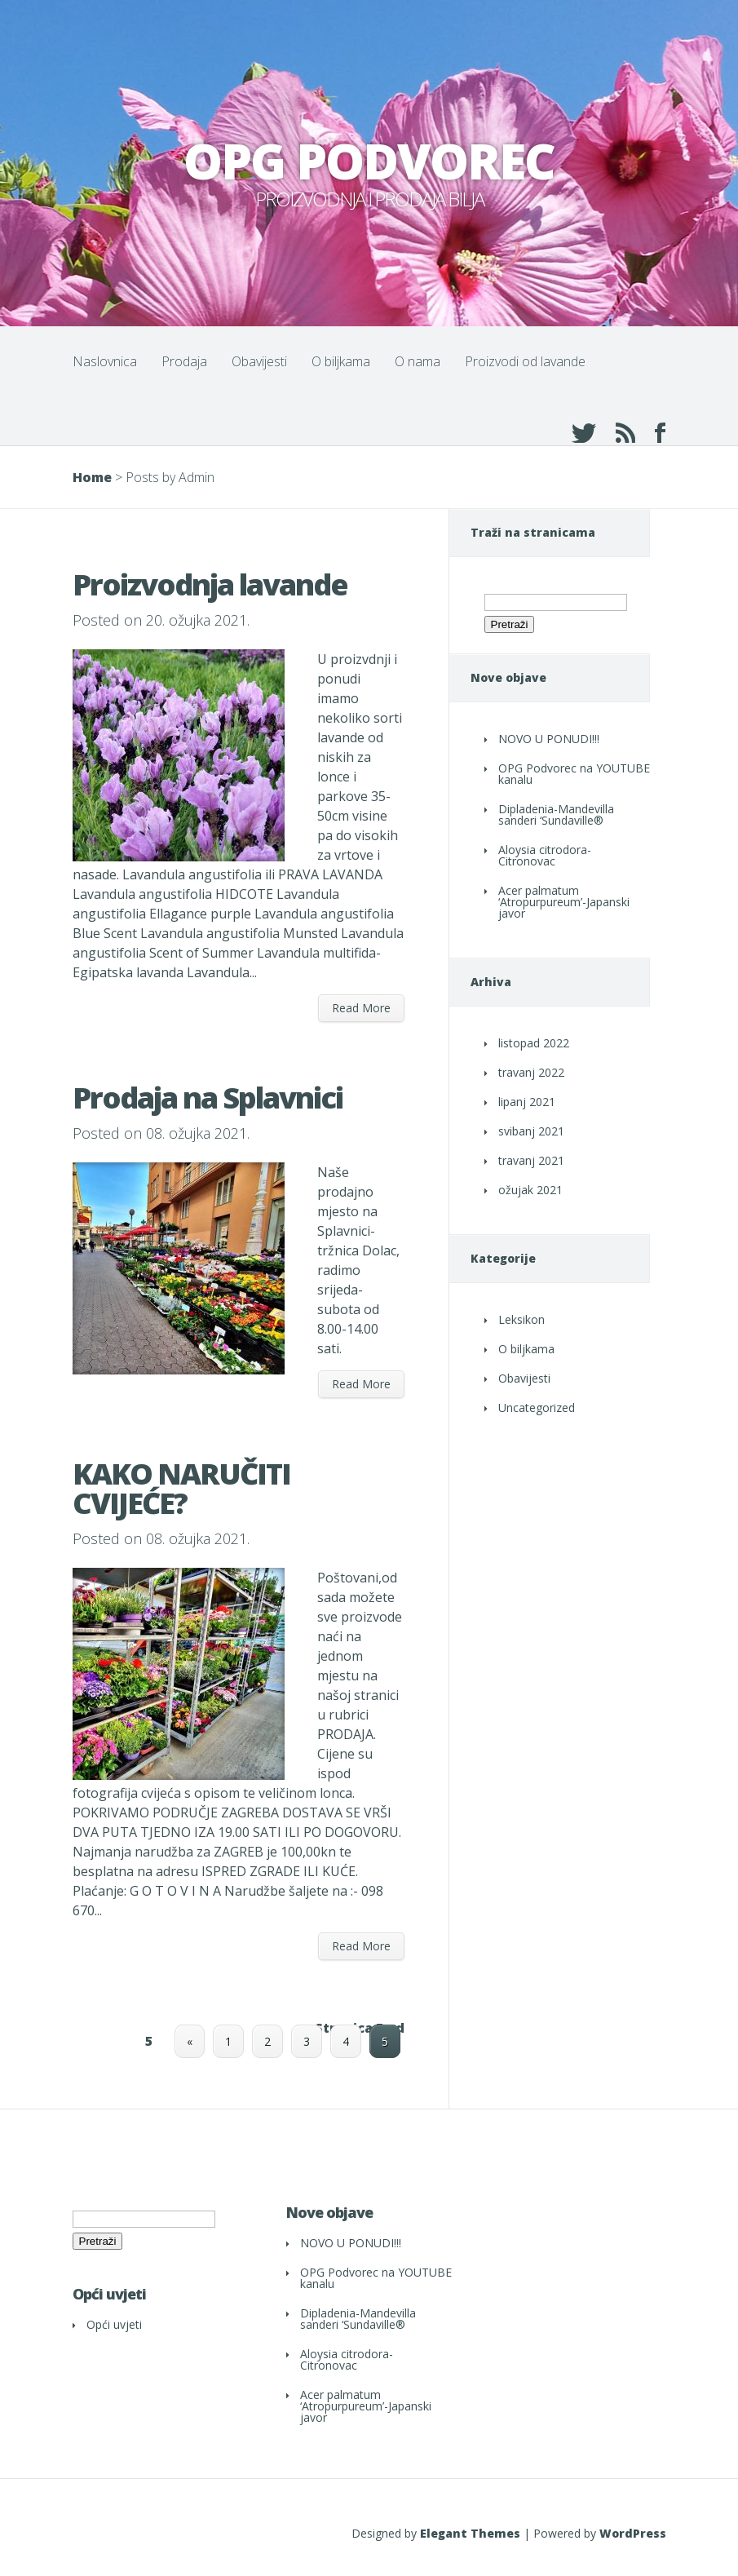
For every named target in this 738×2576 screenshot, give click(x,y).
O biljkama (341, 361)
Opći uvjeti (114, 2324)
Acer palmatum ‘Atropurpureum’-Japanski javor (564, 902)
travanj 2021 (531, 1160)
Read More (361, 1008)
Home (92, 477)
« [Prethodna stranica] (189, 2041)
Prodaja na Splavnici (207, 1098)
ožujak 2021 (530, 1189)
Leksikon (521, 1319)
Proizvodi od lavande (525, 361)
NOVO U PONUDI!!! (548, 738)
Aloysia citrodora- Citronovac (544, 855)
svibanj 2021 (531, 1131)
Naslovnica (105, 361)
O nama (417, 361)
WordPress (632, 2533)
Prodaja (184, 361)
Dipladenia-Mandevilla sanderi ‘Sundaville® (556, 814)
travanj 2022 (531, 1072)
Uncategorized (536, 1407)
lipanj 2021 (526, 1101)
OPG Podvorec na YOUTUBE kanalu (574, 773)
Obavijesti (259, 361)
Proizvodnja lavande (210, 584)
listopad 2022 (533, 1043)
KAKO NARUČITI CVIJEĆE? (181, 1488)
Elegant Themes (470, 2533)
